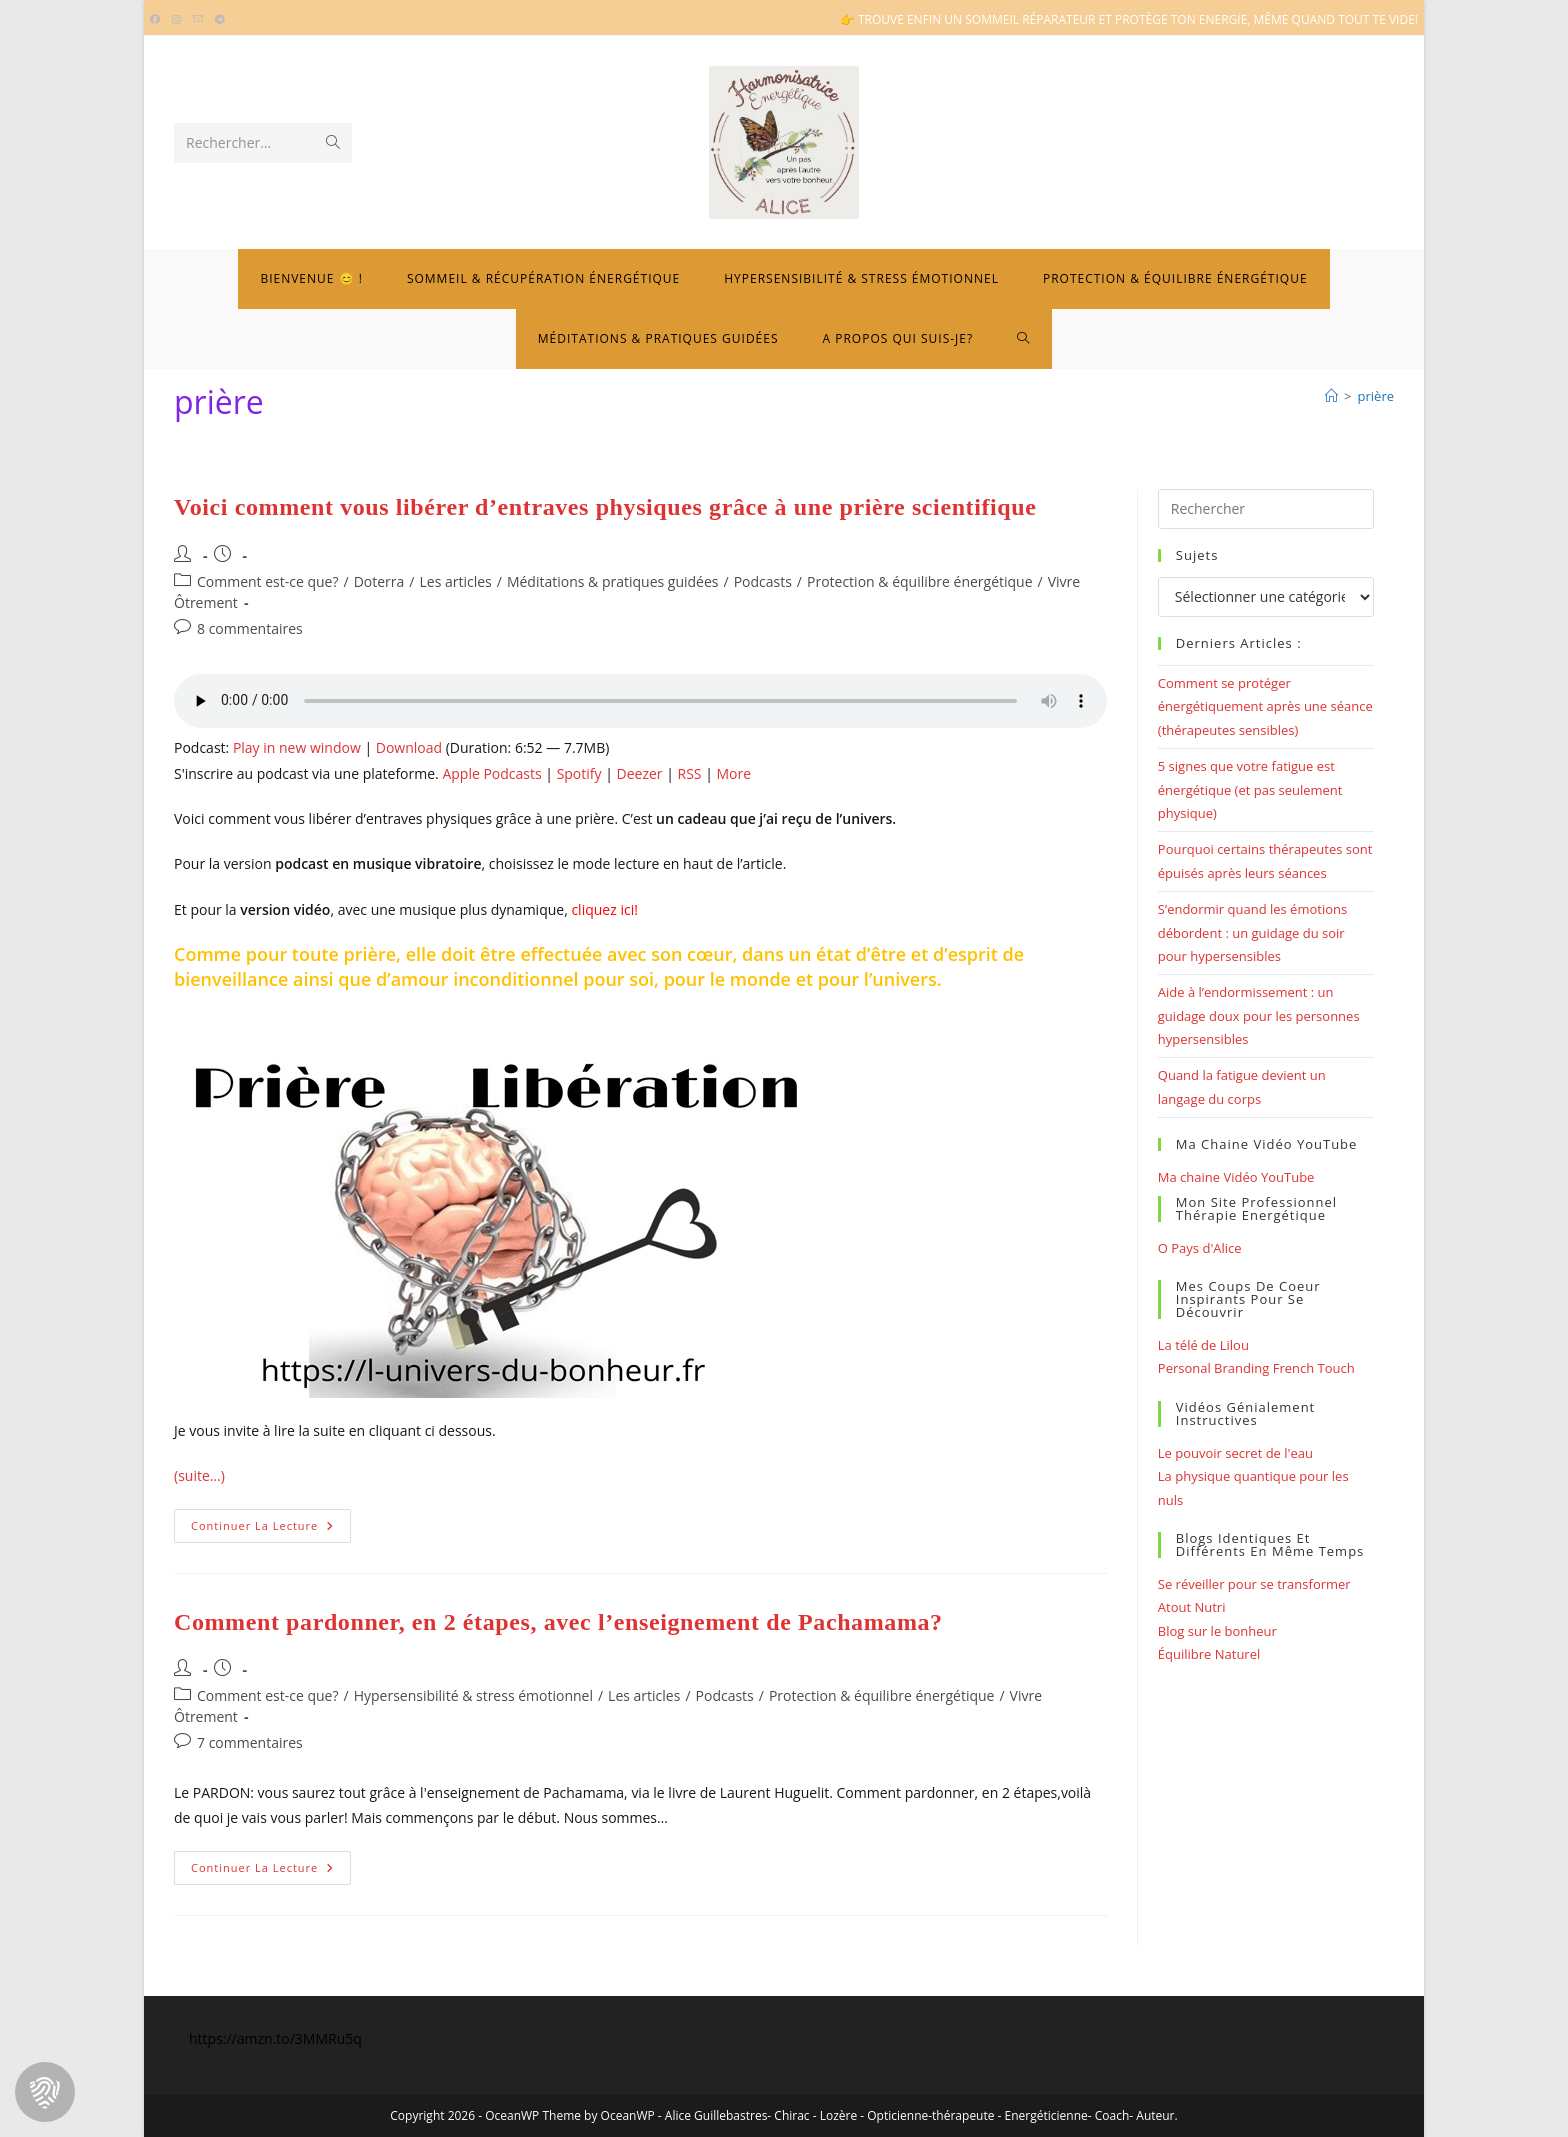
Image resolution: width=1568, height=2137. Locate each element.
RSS (690, 773)
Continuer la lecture (271, 1529)
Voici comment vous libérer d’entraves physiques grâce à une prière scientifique (605, 507)
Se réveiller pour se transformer (1254, 1584)
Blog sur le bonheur (1217, 1631)
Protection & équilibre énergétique (920, 581)
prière (1376, 396)
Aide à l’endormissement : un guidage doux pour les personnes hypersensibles (1259, 1015)
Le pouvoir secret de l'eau (1235, 1453)
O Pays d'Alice (1200, 1248)
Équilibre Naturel (1209, 1654)
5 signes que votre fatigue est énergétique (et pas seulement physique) (1250, 789)
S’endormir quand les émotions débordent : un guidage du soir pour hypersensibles (1252, 932)
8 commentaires (250, 628)
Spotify (579, 773)
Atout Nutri (1192, 1607)
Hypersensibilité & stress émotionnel (473, 1695)
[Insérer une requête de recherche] (1266, 509)
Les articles (455, 581)
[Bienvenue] (1331, 396)
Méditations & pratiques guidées (613, 581)
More (733, 773)
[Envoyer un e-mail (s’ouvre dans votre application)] (198, 20)
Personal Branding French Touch (1256, 1368)
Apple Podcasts (491, 773)
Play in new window (297, 747)
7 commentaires (250, 1742)
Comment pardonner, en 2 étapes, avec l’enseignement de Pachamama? (558, 1622)
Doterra (379, 581)
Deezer (640, 773)
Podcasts (763, 581)
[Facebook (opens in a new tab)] (158, 20)
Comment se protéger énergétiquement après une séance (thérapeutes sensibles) (1265, 706)
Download (409, 747)
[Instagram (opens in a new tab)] (176, 20)
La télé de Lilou (1203, 1345)
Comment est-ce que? (268, 581)
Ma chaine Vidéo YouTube (1236, 1177)
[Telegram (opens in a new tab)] (220, 20)
